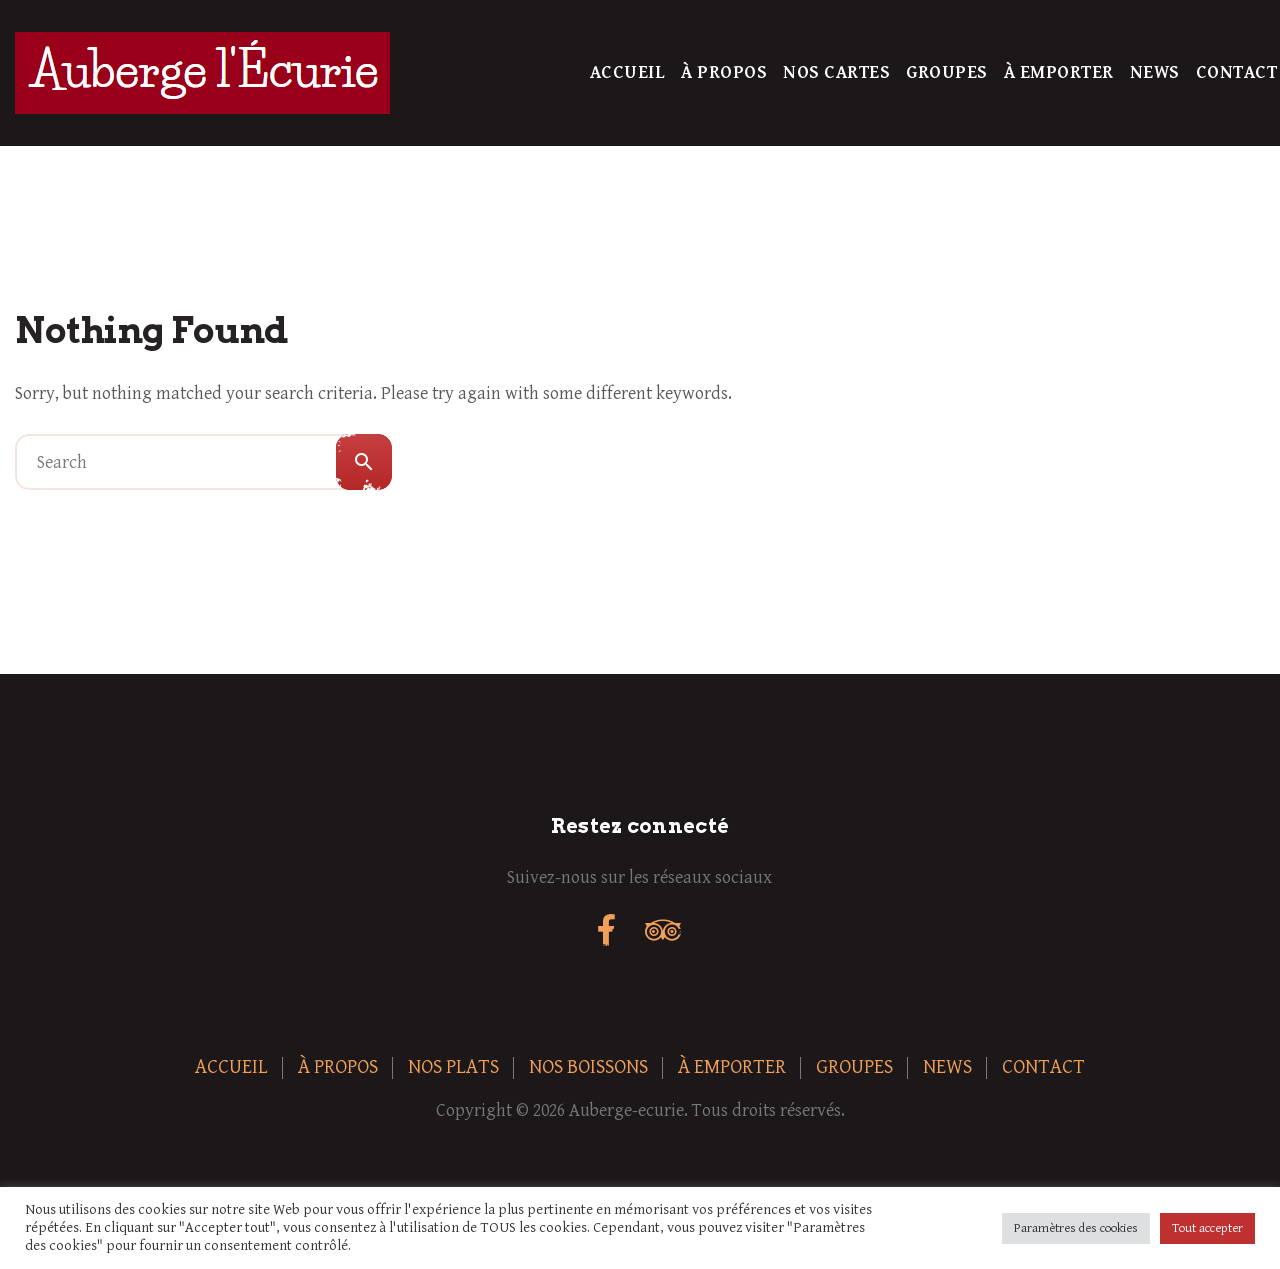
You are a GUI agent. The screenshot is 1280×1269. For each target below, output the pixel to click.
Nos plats (453, 1067)
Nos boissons (588, 1067)
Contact (1237, 72)
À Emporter (1059, 72)
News (1155, 72)
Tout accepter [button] (1207, 1228)
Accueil (628, 72)
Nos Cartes (836, 72)
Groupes (947, 72)
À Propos (724, 72)
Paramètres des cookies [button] (1076, 1228)
